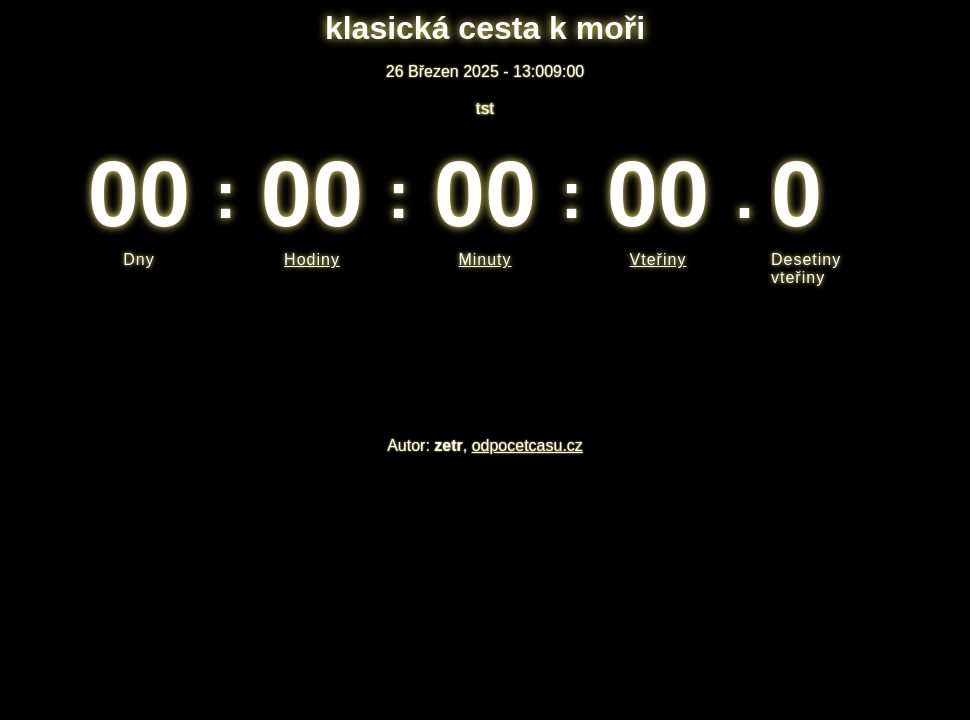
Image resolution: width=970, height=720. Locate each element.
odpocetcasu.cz (527, 445)
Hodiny (312, 259)
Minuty (484, 259)
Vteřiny (658, 259)
